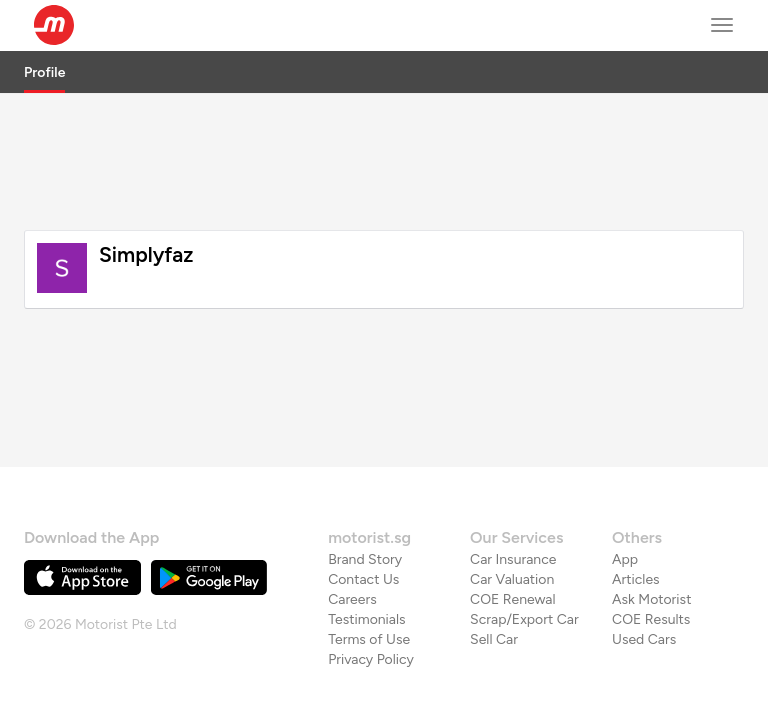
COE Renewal (512, 552)
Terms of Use (369, 592)
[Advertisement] (384, 159)
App (625, 512)
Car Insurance (513, 512)
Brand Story (365, 512)
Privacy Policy (371, 612)
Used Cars (644, 592)
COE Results (651, 572)
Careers (352, 552)
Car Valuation (512, 532)
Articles (636, 532)
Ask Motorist (651, 552)
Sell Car (494, 592)
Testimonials (366, 572)
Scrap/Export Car (524, 572)
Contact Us (363, 532)
